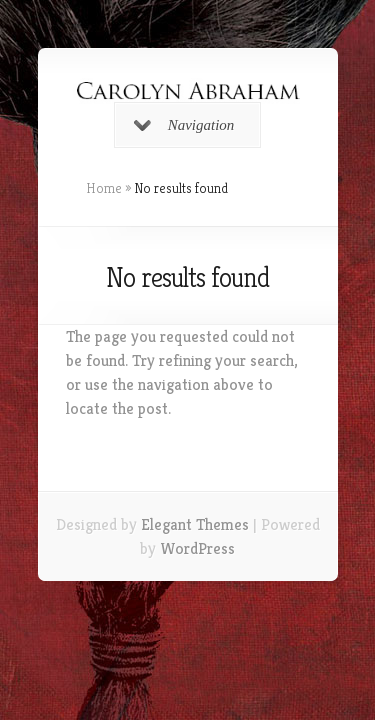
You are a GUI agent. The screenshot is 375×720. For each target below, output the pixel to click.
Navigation (184, 125)
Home (104, 188)
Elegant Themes (195, 524)
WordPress (197, 548)
